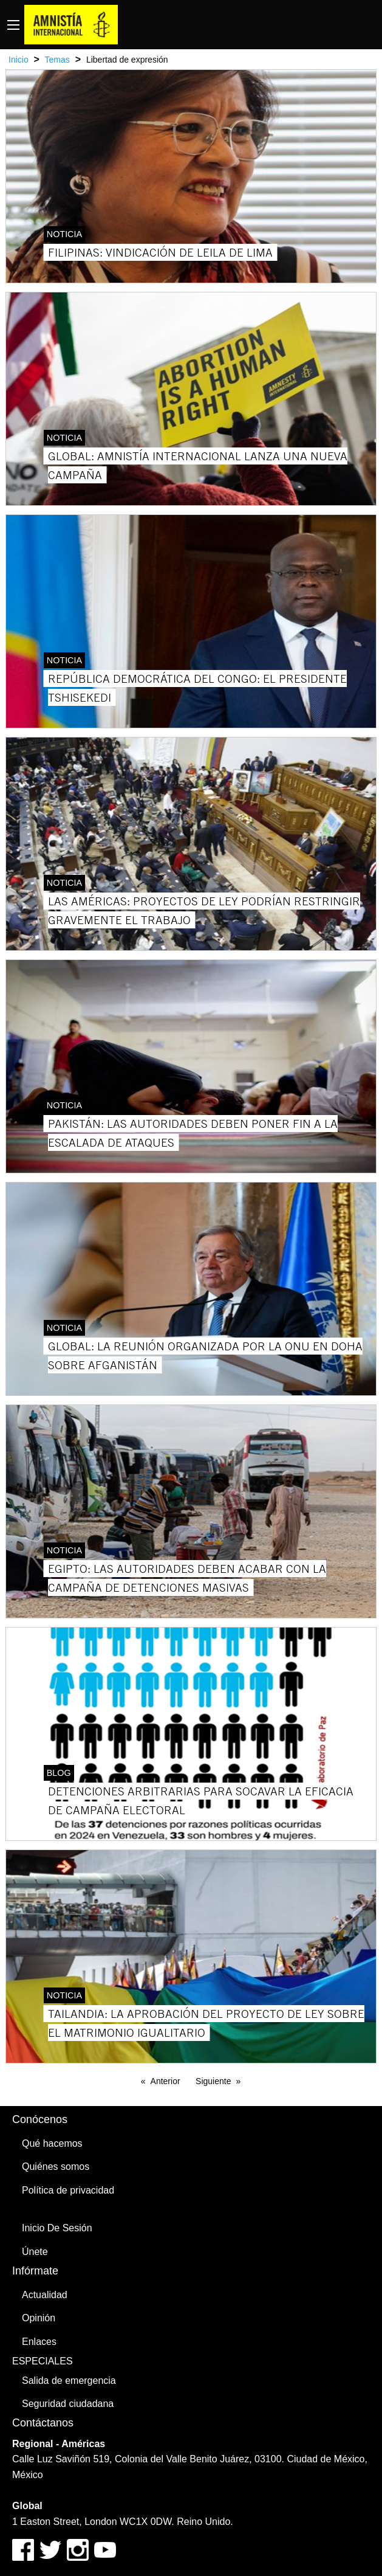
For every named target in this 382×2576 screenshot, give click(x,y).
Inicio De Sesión (57, 2228)
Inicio (19, 59)
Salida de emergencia (69, 2380)
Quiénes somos (55, 2166)
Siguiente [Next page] (213, 2081)
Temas (57, 59)
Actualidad (44, 2295)
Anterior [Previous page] (165, 2081)
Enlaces (39, 2341)
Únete (35, 2251)
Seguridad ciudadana (68, 2403)
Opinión (38, 2318)
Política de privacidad (68, 2190)
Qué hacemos (52, 2143)
